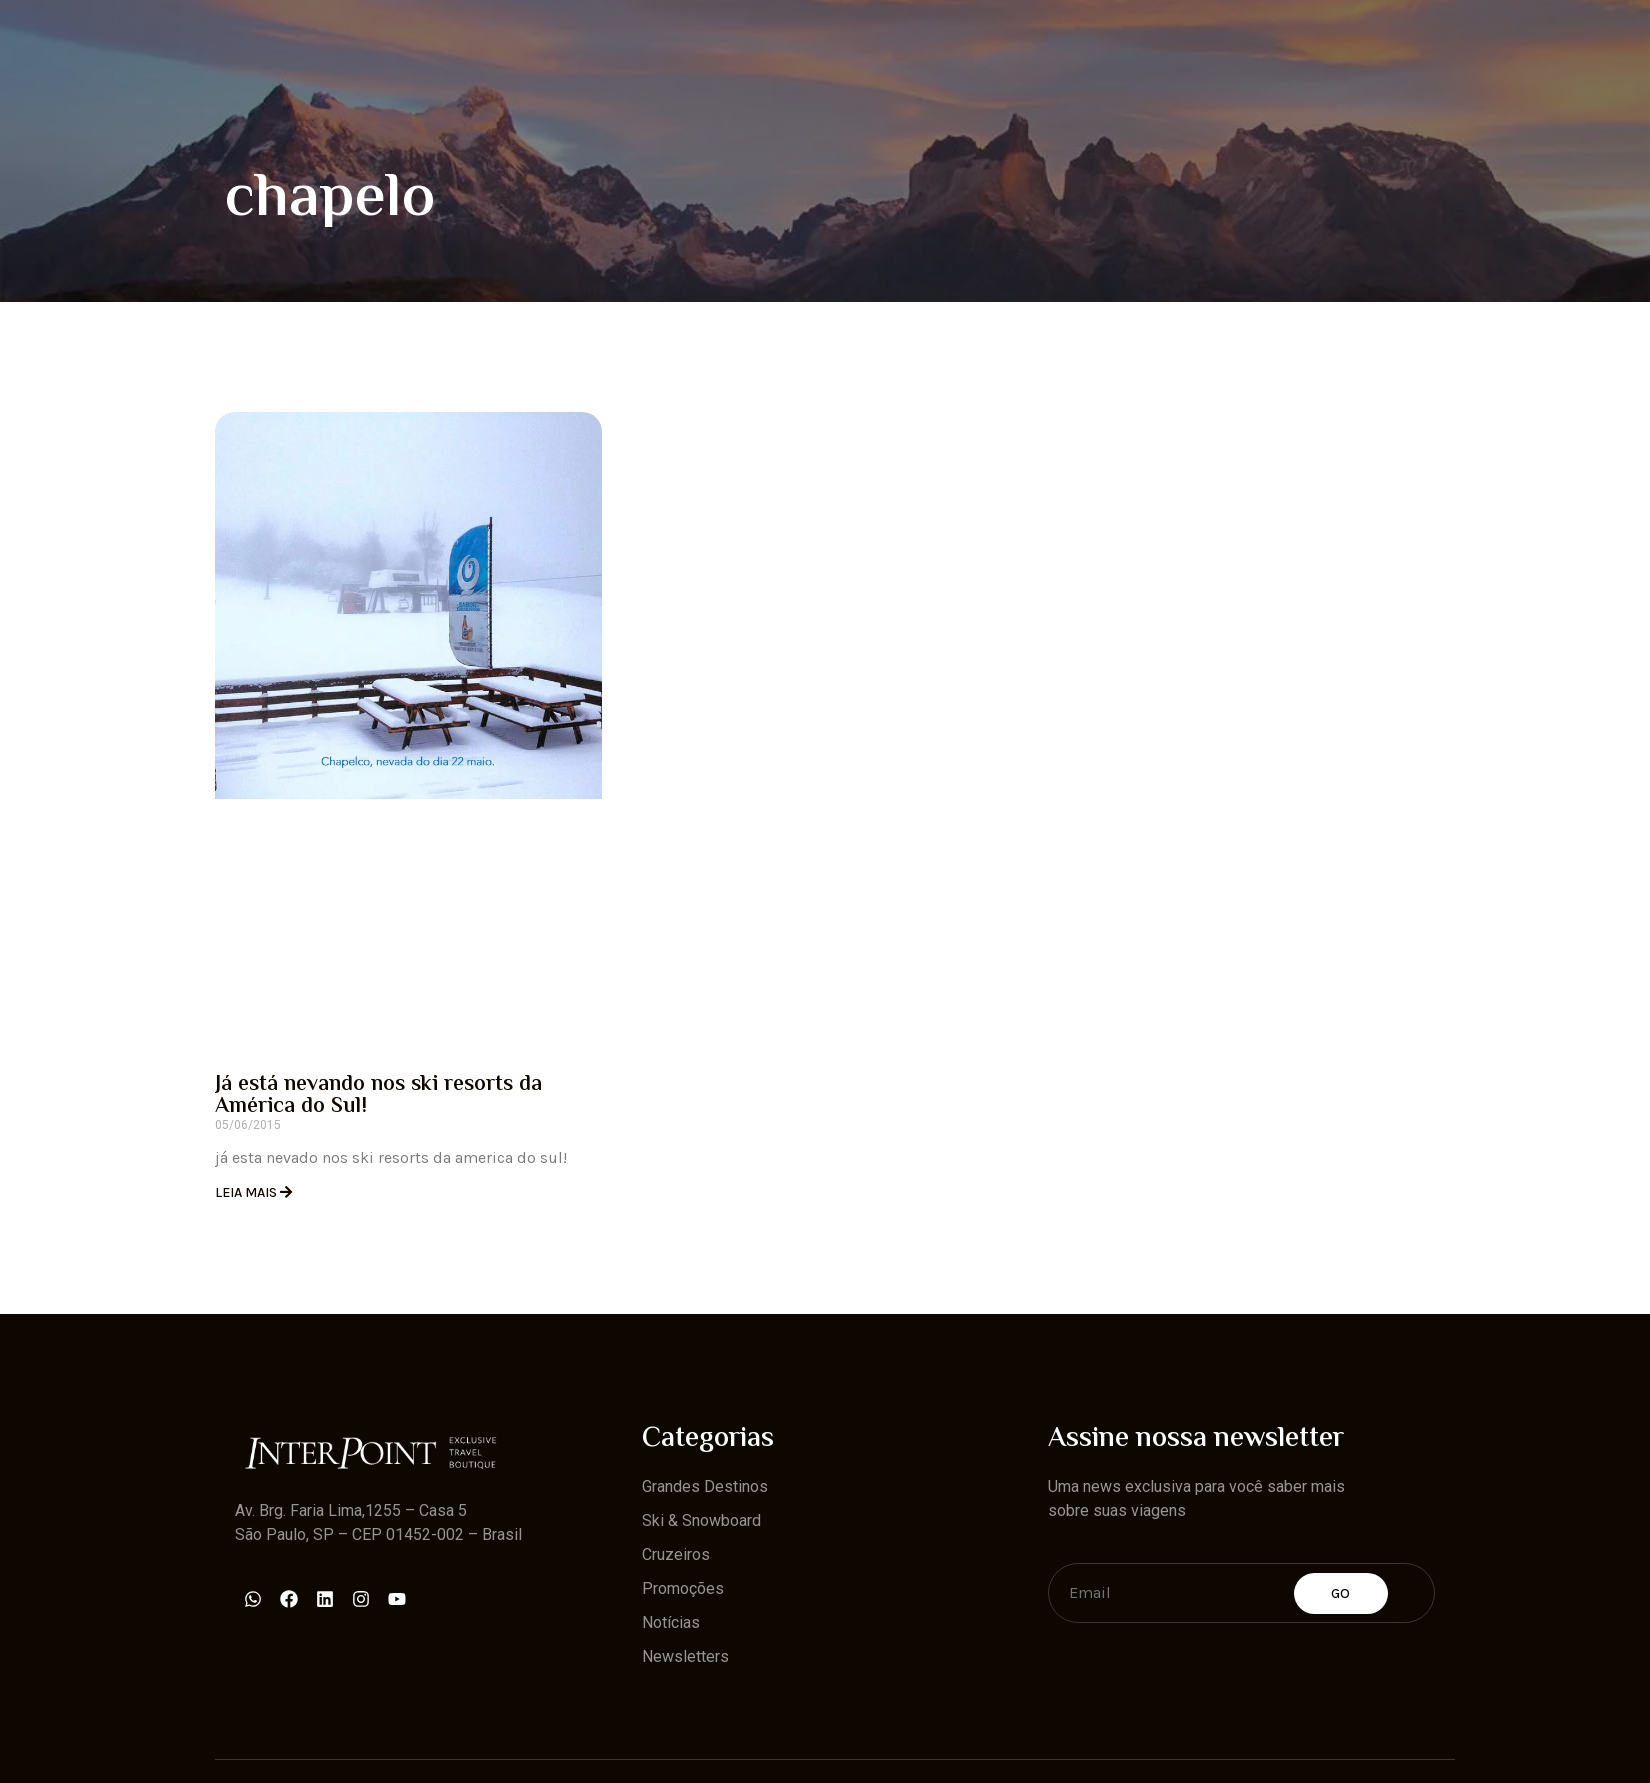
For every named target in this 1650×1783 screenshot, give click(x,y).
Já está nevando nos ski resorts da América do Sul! (378, 1096)
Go (1341, 1593)
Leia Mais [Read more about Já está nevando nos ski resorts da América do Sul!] (247, 1192)
